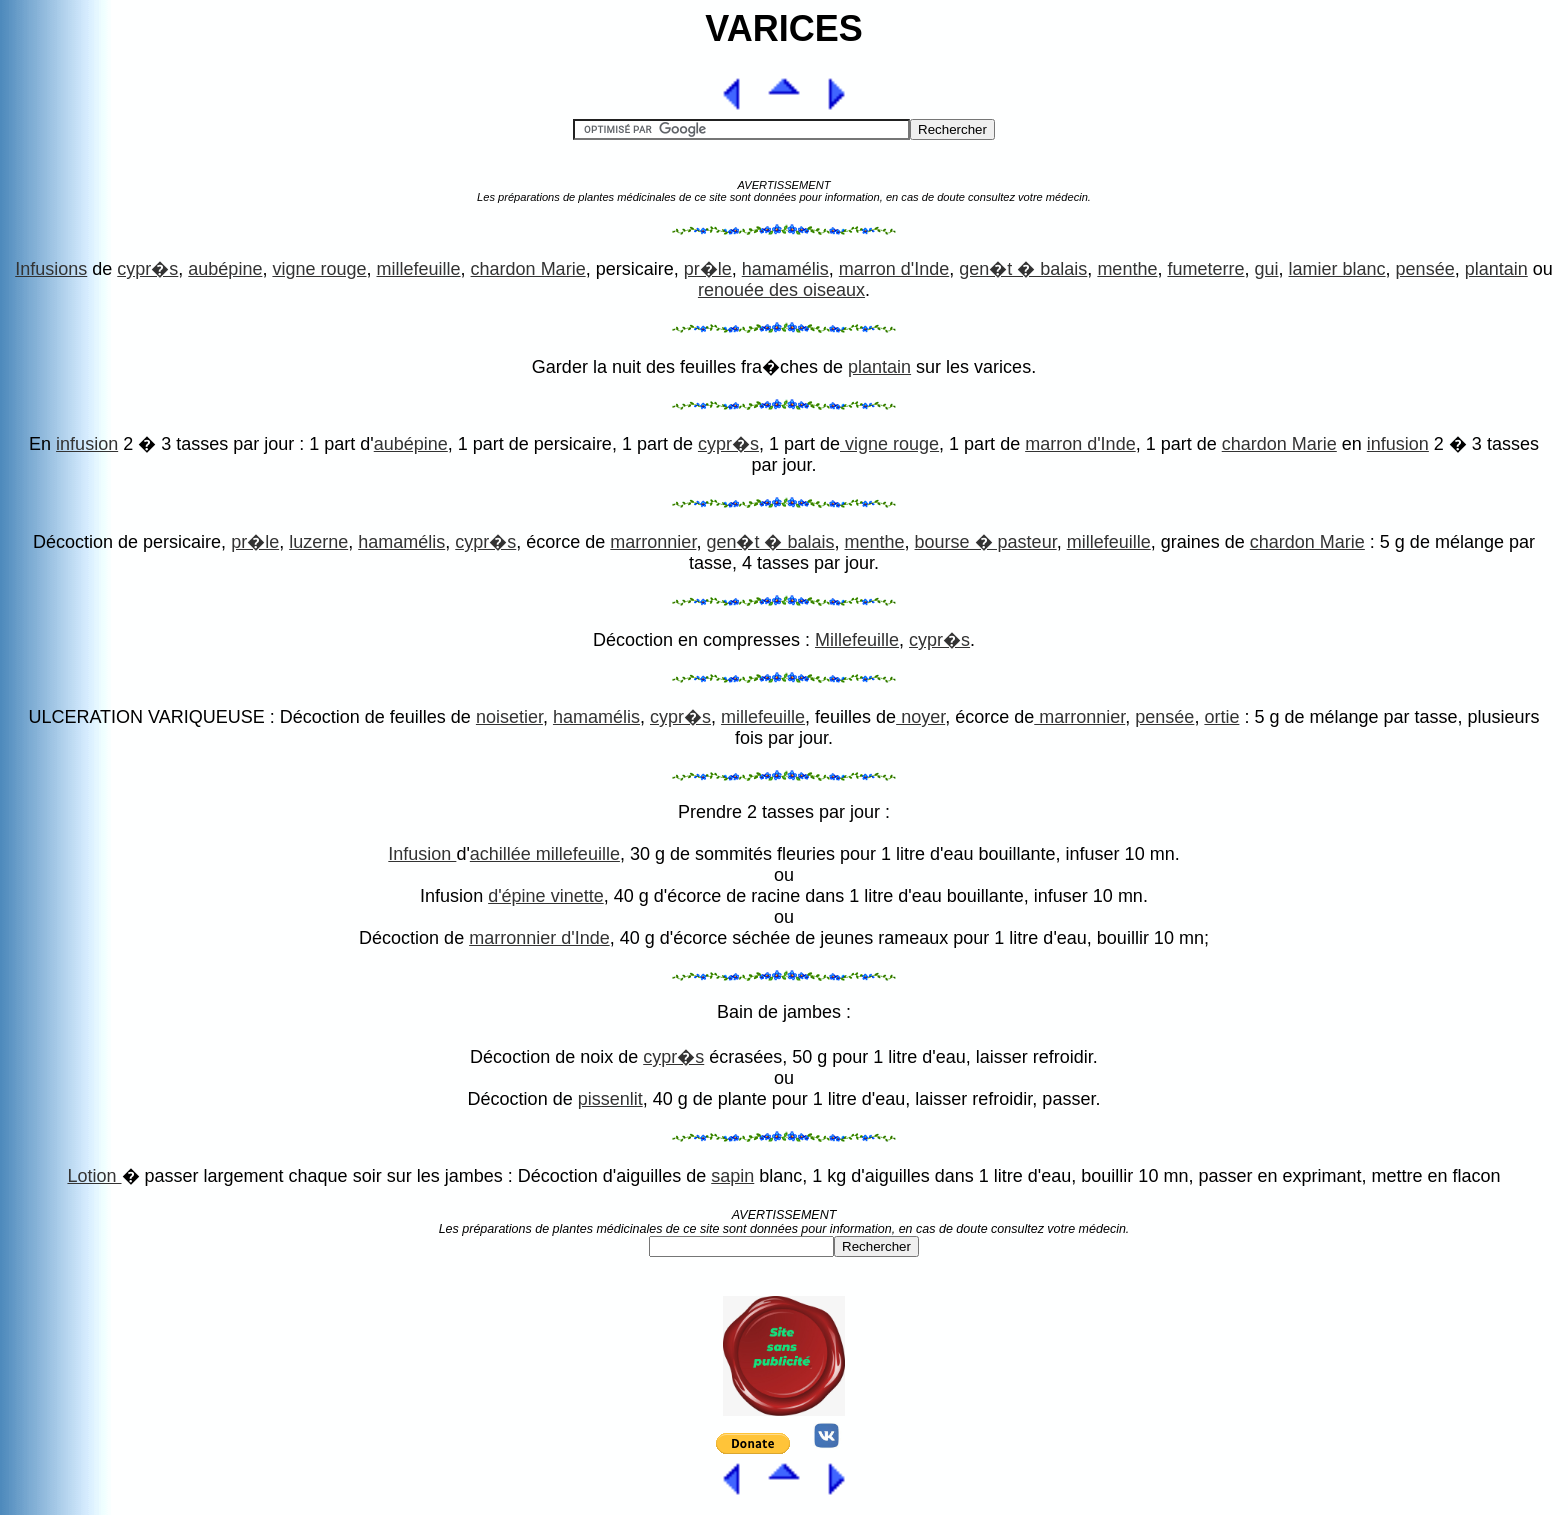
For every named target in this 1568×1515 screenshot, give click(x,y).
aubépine (225, 269)
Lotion (94, 1176)
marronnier (653, 542)
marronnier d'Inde (539, 938)
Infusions (51, 269)
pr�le (708, 269)
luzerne (318, 542)
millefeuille (419, 269)
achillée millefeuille (545, 854)
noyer (920, 717)
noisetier (509, 717)
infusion (87, 444)
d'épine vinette (546, 896)
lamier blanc (1337, 269)
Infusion (422, 854)
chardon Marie (528, 269)
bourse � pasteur (986, 542)
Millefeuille (857, 640)
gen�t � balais (1023, 269)
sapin (732, 1176)
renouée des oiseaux (781, 290)
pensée (1425, 269)
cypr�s (147, 269)
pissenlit (610, 1099)
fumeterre (1205, 269)
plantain (1496, 269)
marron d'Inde (894, 269)
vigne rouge (319, 269)
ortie (1221, 717)
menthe (1127, 269)
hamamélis (785, 269)
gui (1266, 269)
